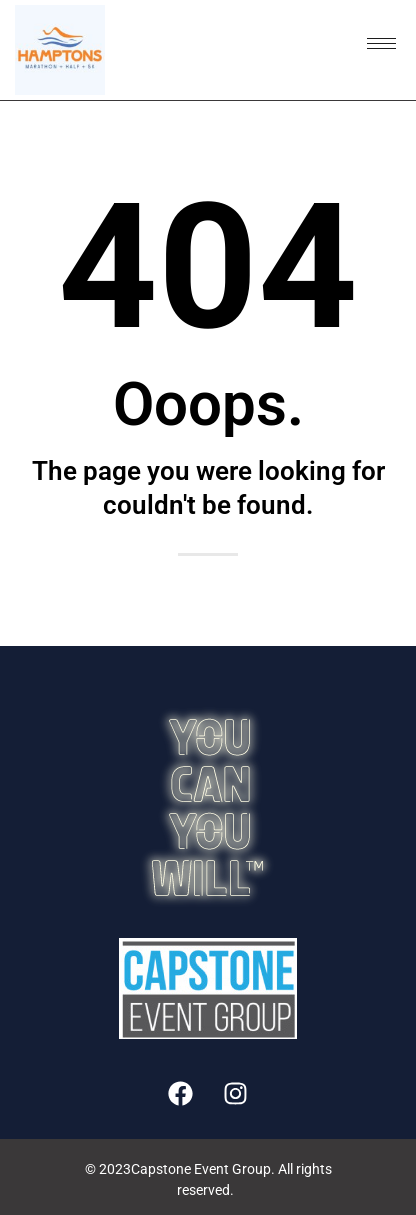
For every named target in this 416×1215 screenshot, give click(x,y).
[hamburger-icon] (381, 43)
